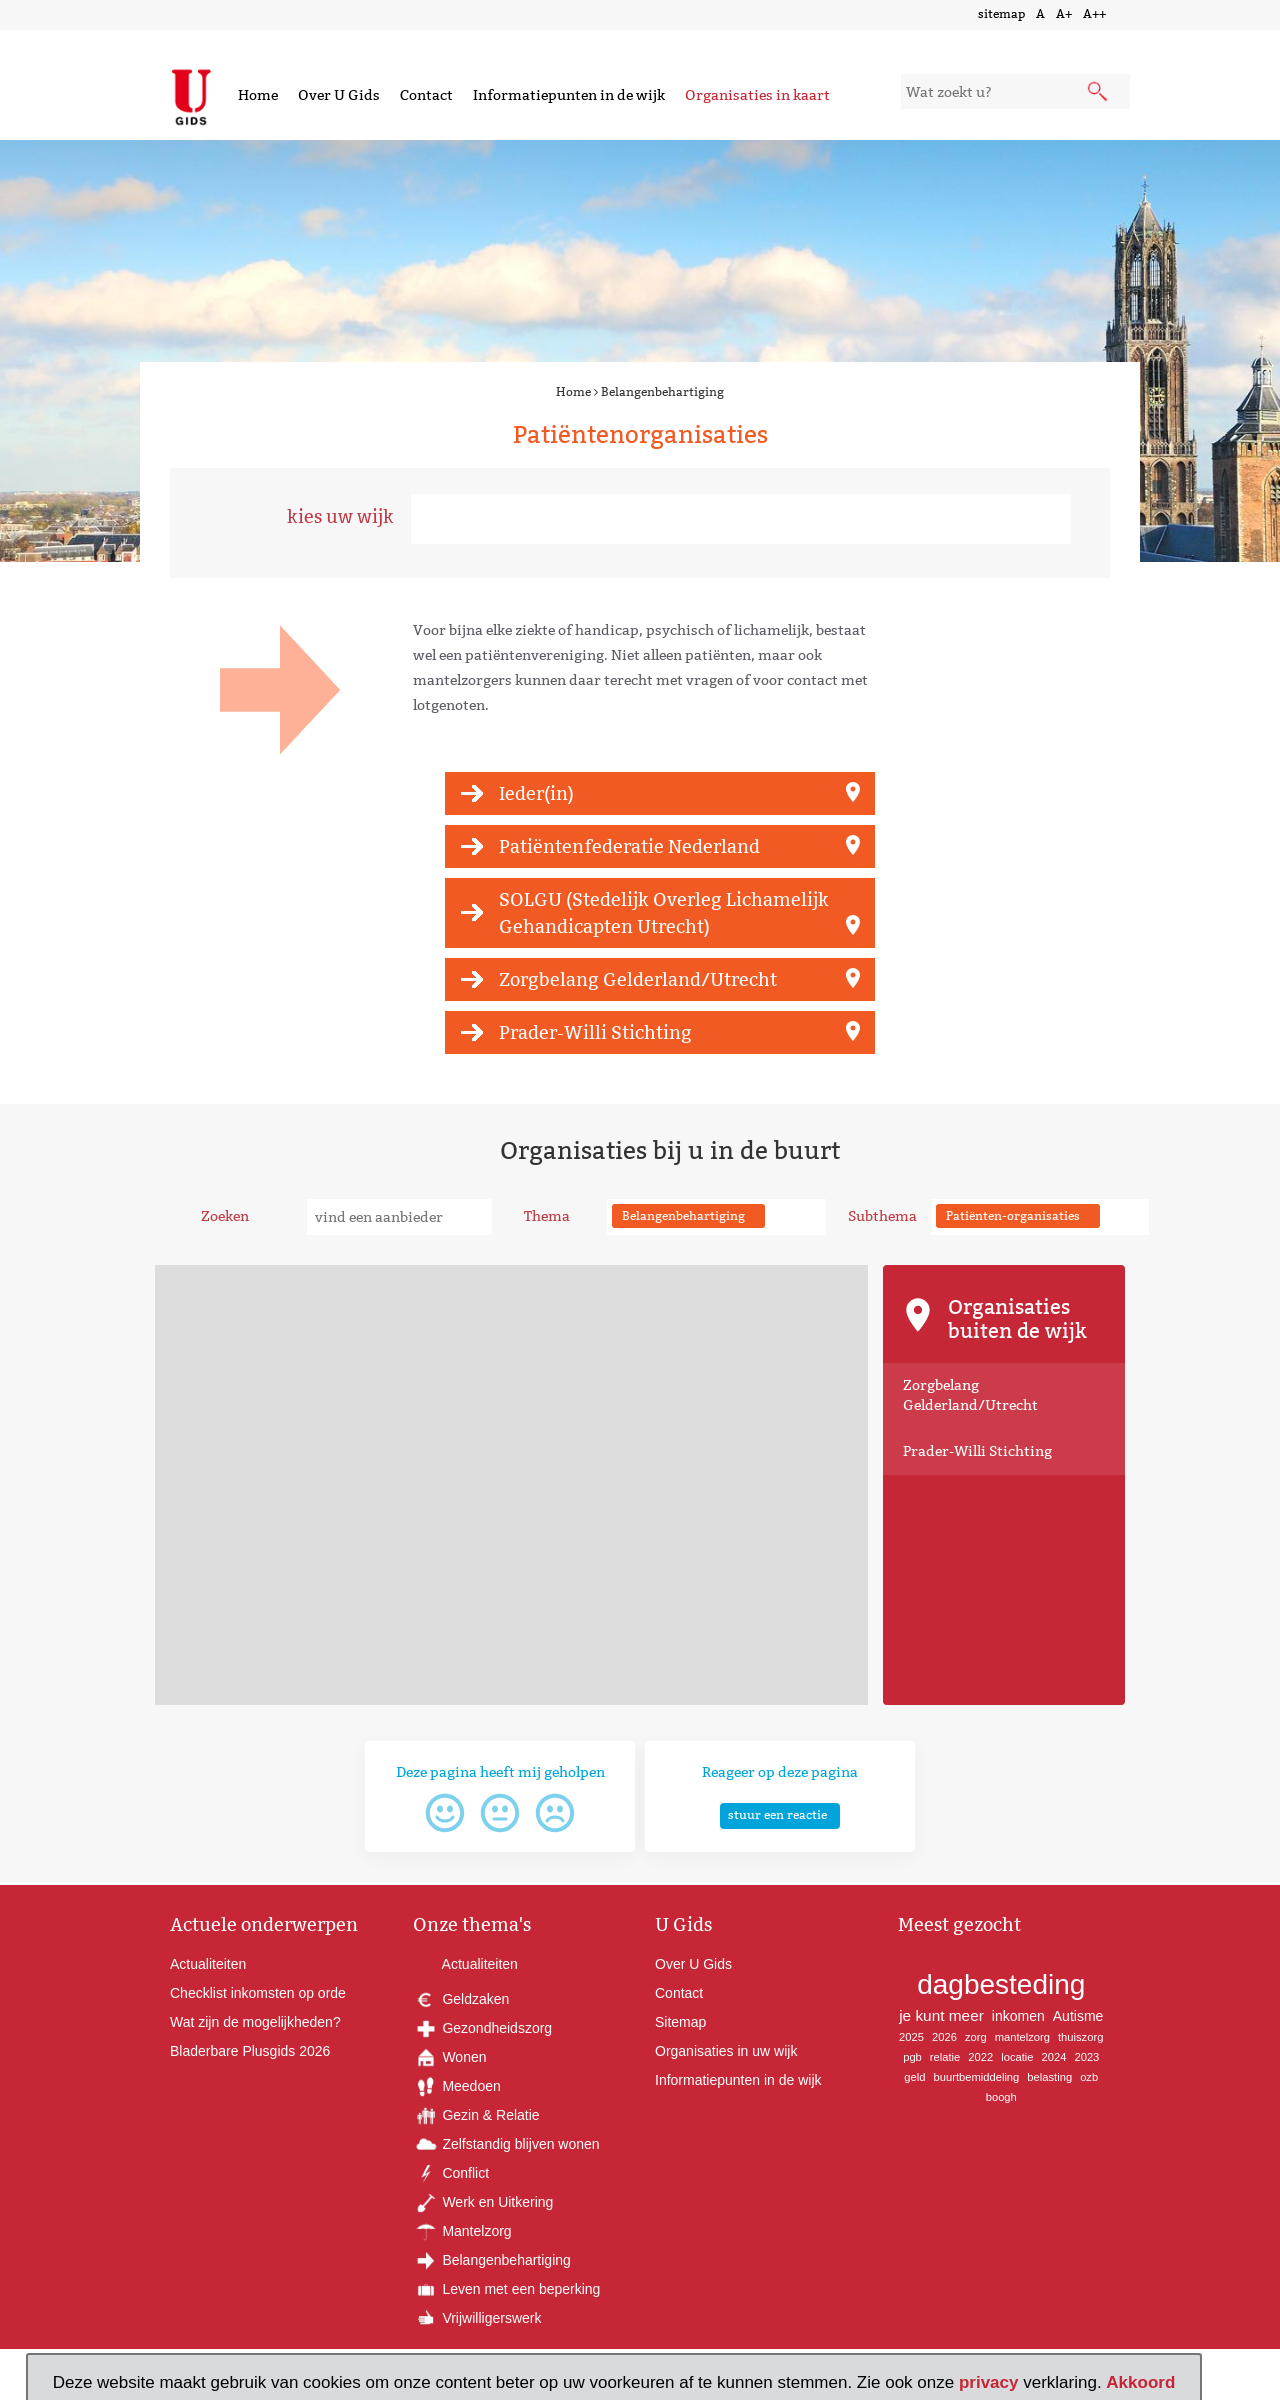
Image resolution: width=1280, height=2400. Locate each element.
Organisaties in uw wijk (726, 2051)
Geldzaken (461, 1999)
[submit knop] (1099, 93)
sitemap (1001, 13)
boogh (1001, 2097)
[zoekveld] (1015, 91)
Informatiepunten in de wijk (569, 95)
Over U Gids (339, 95)
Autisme (1078, 2016)
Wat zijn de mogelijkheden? (255, 2022)
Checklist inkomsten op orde (258, 1993)
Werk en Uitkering (483, 2202)
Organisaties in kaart (757, 95)
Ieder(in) (536, 793)
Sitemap (680, 2022)
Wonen (450, 2057)
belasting (1049, 2077)
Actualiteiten (208, 1964)
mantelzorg (1022, 2037)
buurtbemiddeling (976, 2077)
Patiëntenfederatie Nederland (629, 846)
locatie (1017, 2057)
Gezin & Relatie (476, 2115)
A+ (1064, 13)
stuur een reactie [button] (777, 1814)
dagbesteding (1001, 1984)
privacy (989, 2382)
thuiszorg (1080, 2037)
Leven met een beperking (507, 2289)
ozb (1089, 2077)
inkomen (1018, 2016)
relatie (945, 2057)
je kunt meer (941, 2015)
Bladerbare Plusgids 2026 (250, 2051)
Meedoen (457, 2086)
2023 (1086, 2057)
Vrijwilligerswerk (477, 2318)
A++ (1094, 13)
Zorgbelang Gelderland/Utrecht (638, 979)
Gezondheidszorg (483, 2028)
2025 (911, 2037)
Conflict (451, 2173)
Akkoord (1140, 2382)
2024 (1054, 2057)
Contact (426, 95)
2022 (980, 2057)
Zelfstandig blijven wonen (506, 2144)
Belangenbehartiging (662, 391)
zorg (976, 2037)
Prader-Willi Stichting (595, 1032)
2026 (944, 2037)
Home (258, 95)
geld (914, 2077)
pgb (912, 2057)
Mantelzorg (462, 2231)
